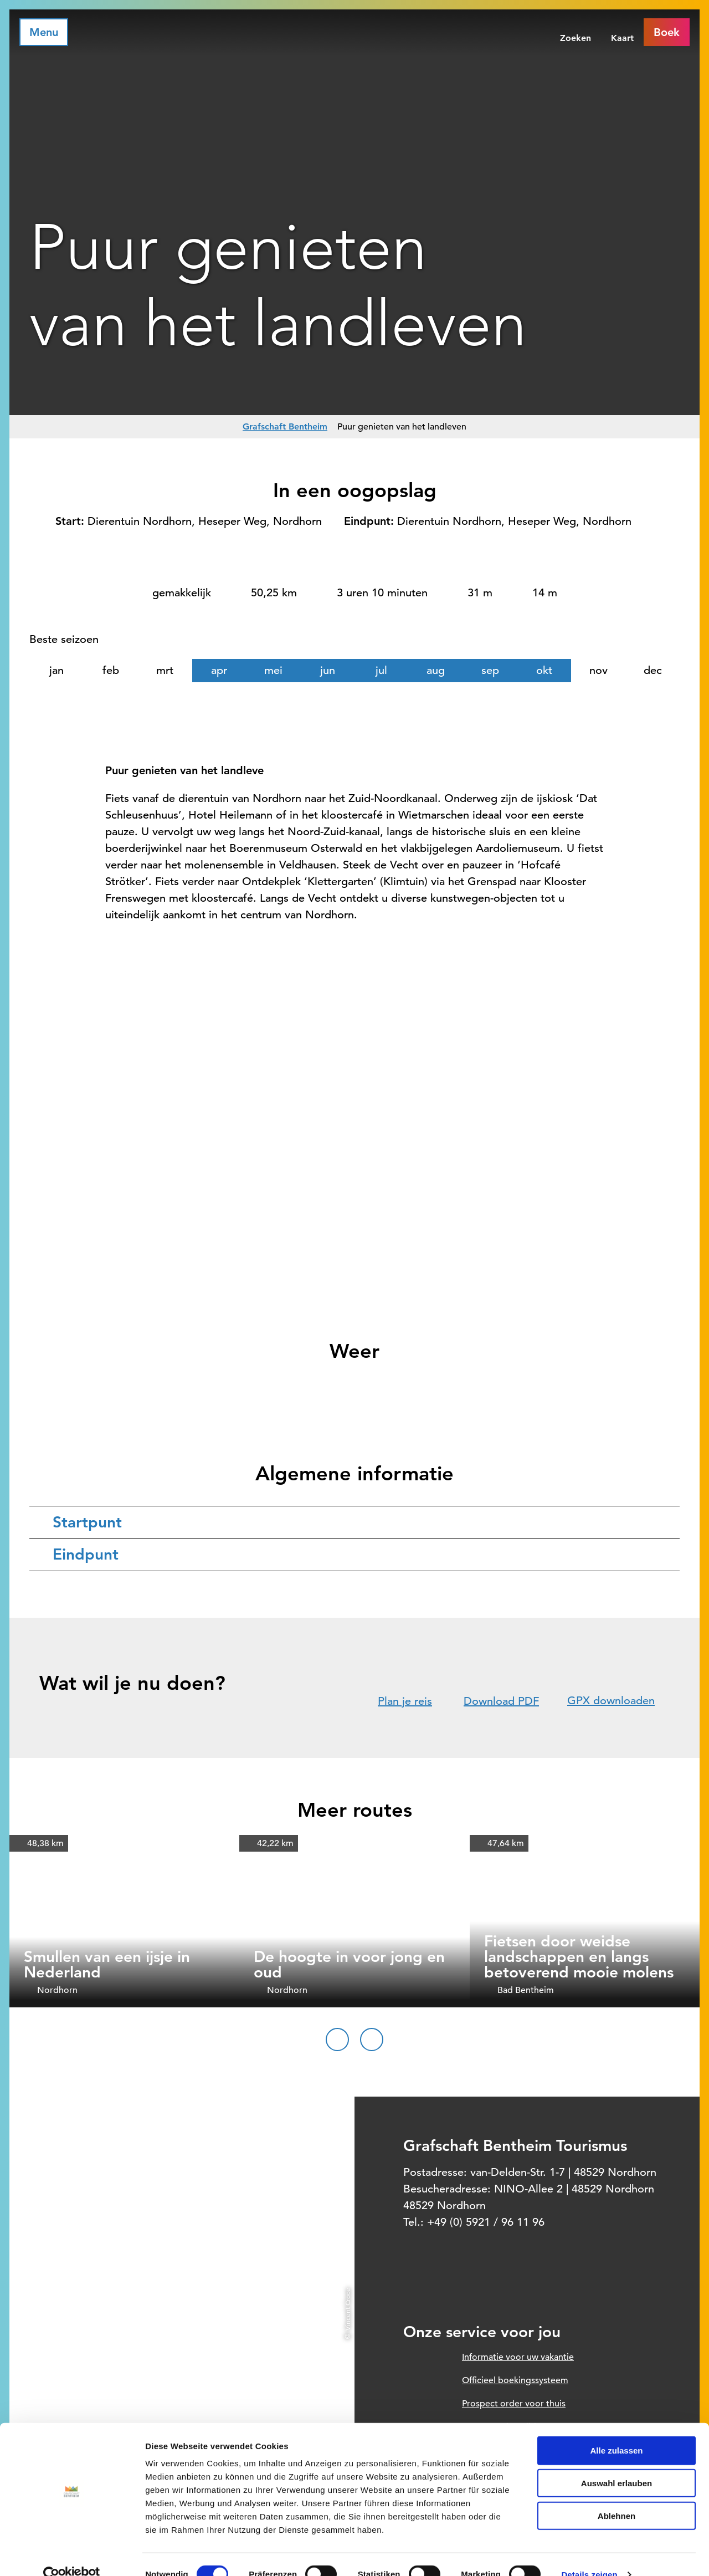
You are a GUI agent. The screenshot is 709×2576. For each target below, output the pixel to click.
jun (327, 670)
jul (381, 670)
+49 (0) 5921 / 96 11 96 (485, 2222)
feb (110, 670)
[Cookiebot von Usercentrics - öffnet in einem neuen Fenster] (71, 2554)
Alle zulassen (616, 2430)
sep (490, 670)
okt (544, 670)
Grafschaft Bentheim (285, 426)
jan (56, 670)
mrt (164, 670)
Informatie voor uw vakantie (518, 2357)
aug (436, 670)
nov (598, 670)
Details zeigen (589, 2554)
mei (273, 670)
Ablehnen (616, 2495)
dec (653, 670)
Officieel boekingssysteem (515, 2380)
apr (219, 670)
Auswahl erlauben (616, 2462)
